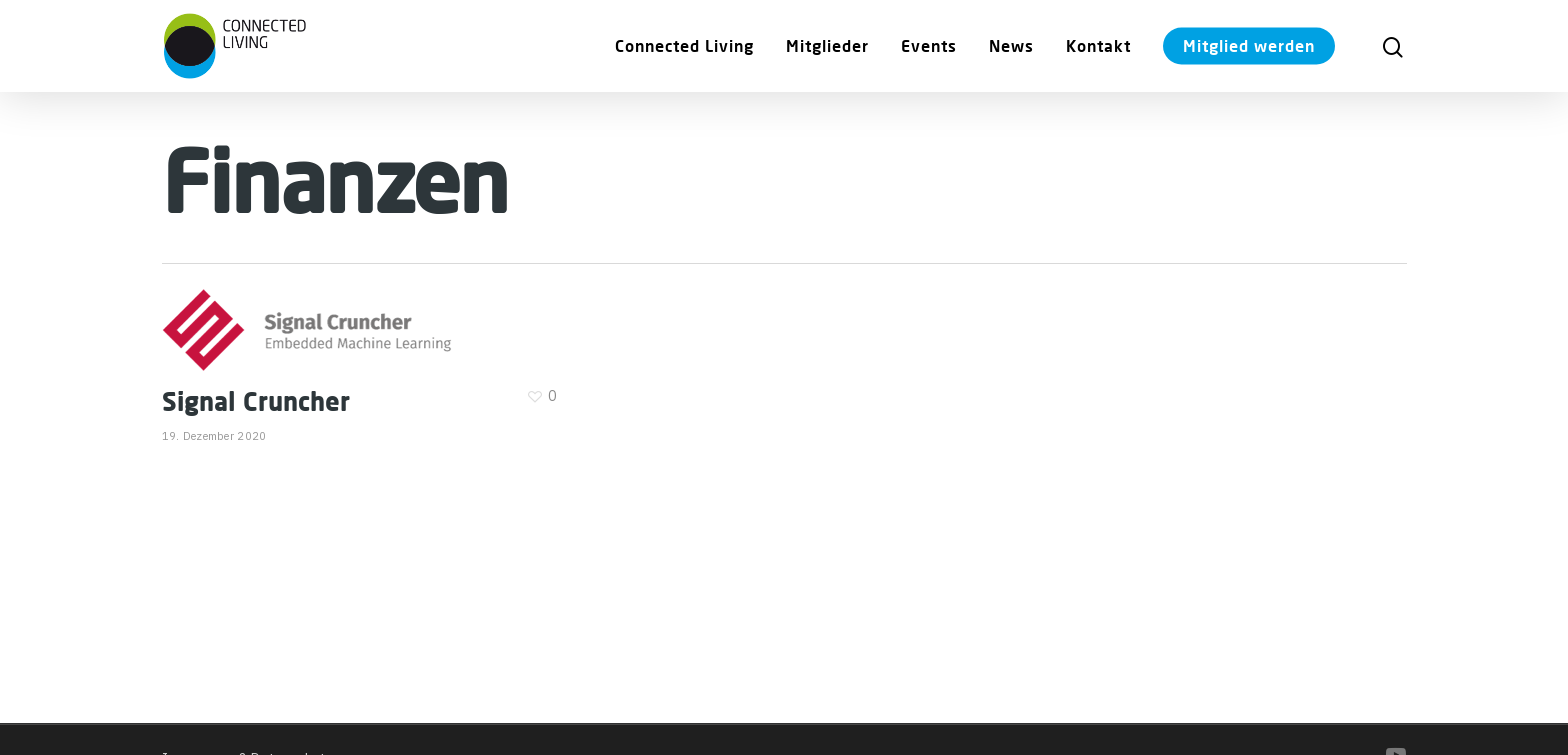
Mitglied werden (1249, 45)
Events (929, 45)
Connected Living (684, 45)
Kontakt (1098, 45)
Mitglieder (827, 45)
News (1011, 45)
